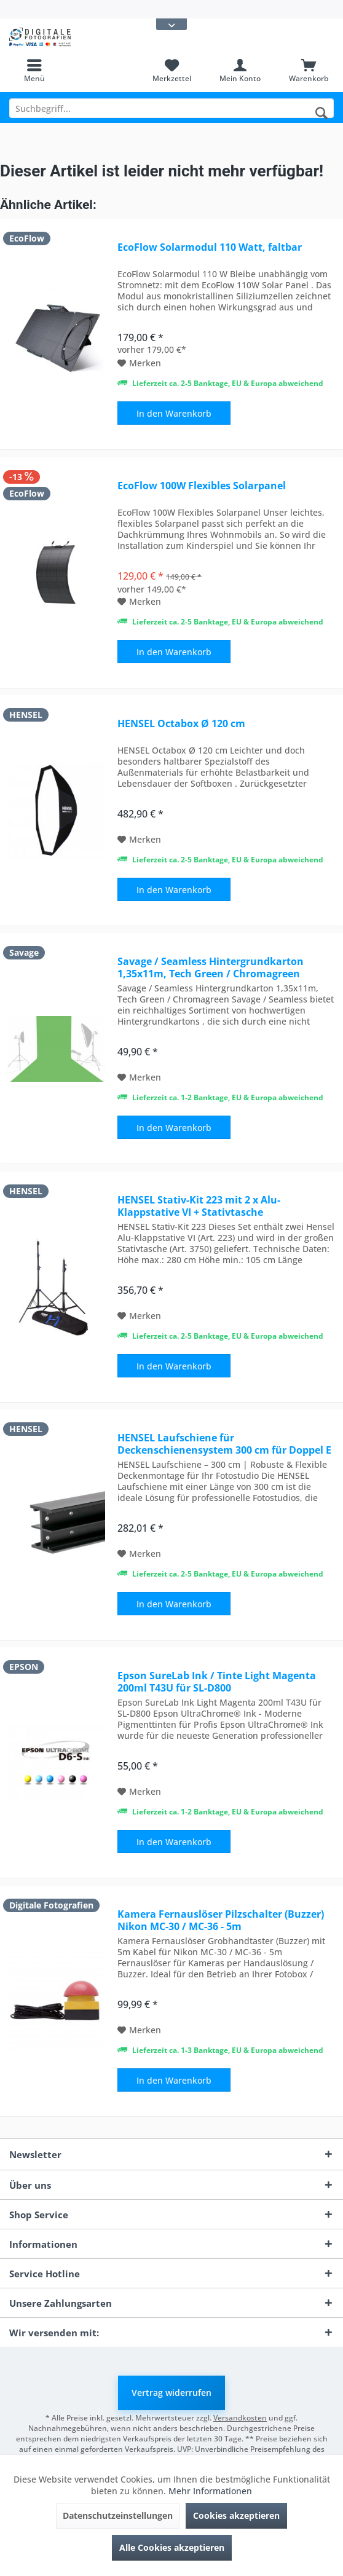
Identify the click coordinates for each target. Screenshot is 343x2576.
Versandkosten (240, 2418)
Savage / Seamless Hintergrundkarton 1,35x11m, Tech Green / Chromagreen (210, 967)
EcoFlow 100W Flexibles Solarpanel (201, 485)
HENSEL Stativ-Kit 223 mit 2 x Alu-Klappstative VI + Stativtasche (198, 1206)
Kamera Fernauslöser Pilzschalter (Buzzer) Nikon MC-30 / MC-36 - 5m (220, 1920)
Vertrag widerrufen (171, 2392)
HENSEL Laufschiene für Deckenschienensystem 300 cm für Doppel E (224, 1444)
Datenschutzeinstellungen (118, 2515)
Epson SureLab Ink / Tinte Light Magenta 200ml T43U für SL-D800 (216, 1681)
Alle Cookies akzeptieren (171, 2547)
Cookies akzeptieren (236, 2515)
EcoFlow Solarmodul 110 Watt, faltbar (209, 247)
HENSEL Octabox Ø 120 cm (181, 723)
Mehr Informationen (210, 2491)
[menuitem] (34, 70)
